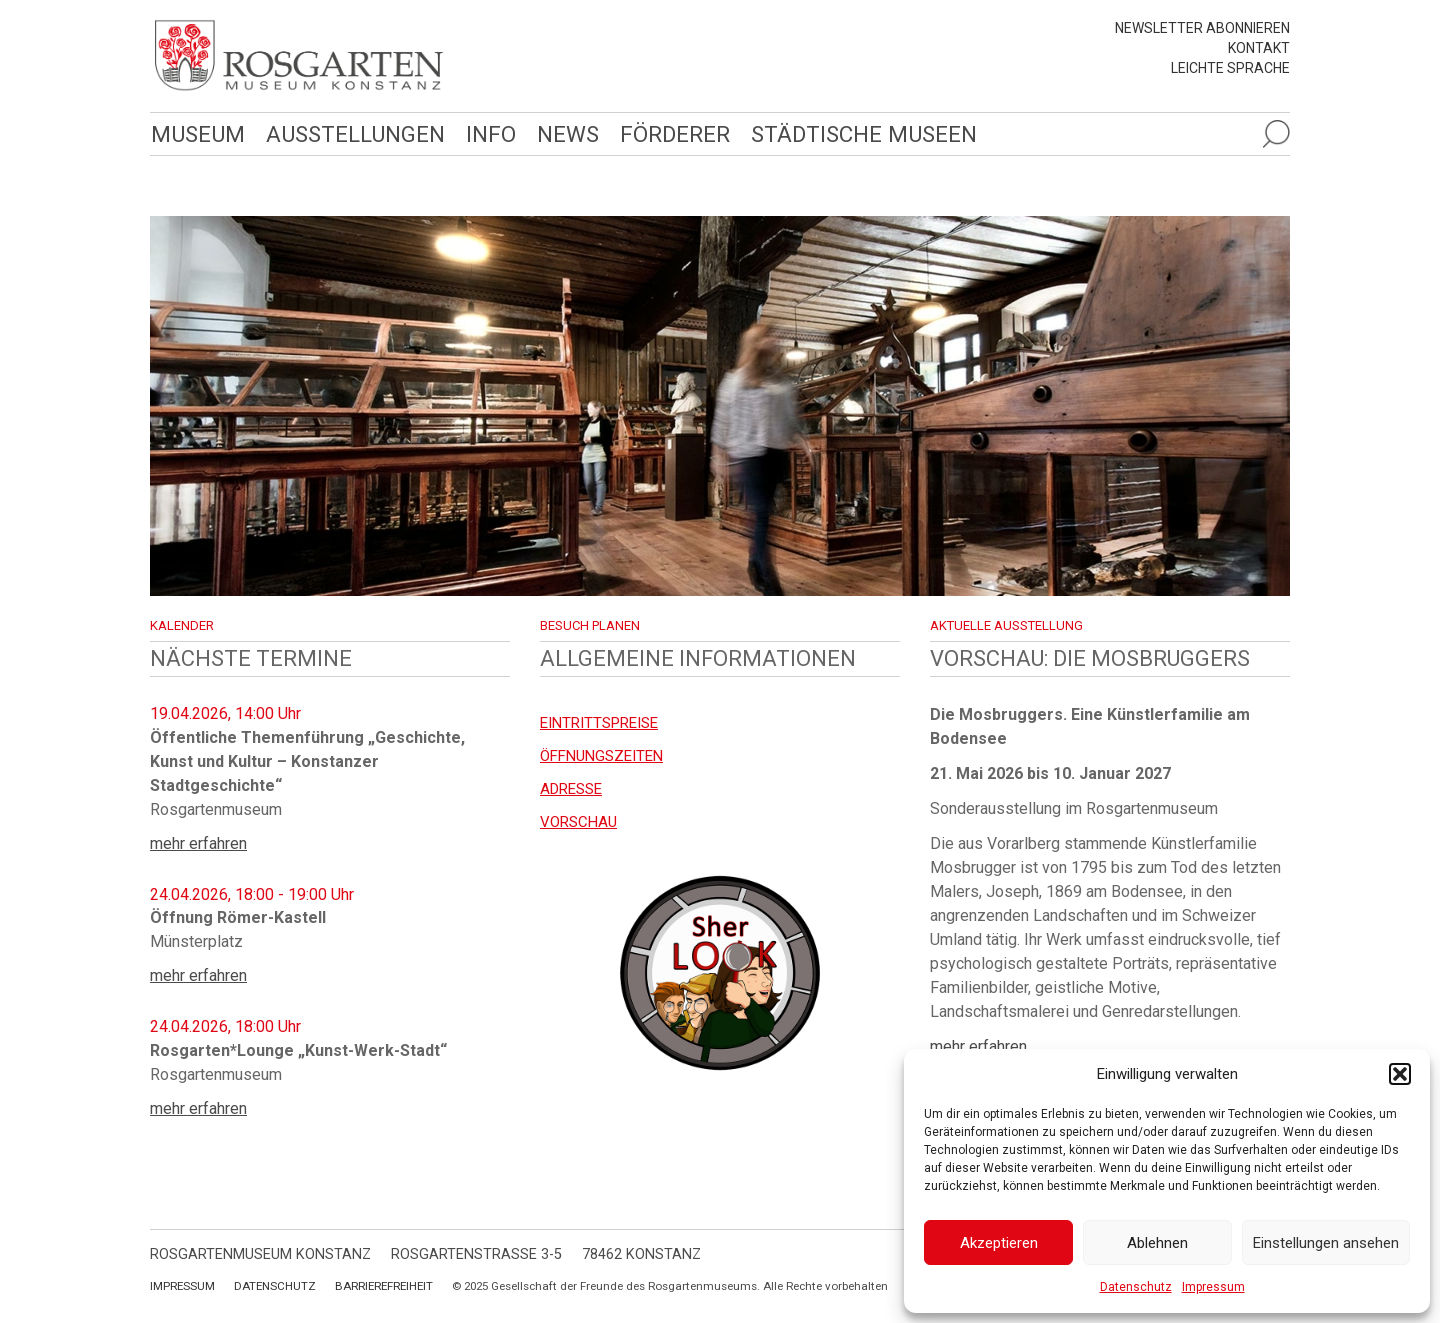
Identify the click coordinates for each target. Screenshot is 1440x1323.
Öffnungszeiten (601, 756)
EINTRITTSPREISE (599, 723)
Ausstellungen (355, 134)
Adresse (571, 789)
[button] (1400, 1074)
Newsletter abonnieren (1202, 28)
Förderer (675, 134)
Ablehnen (1157, 1243)
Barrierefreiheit (384, 1286)
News (568, 134)
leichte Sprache (1230, 68)
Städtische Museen (864, 134)
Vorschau (578, 822)
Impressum (1213, 1287)
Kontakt (1259, 48)
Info (491, 134)
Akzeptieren (999, 1243)
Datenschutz (1136, 1287)
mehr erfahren (198, 843)
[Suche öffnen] (1276, 134)
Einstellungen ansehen (1326, 1243)
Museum (198, 134)
